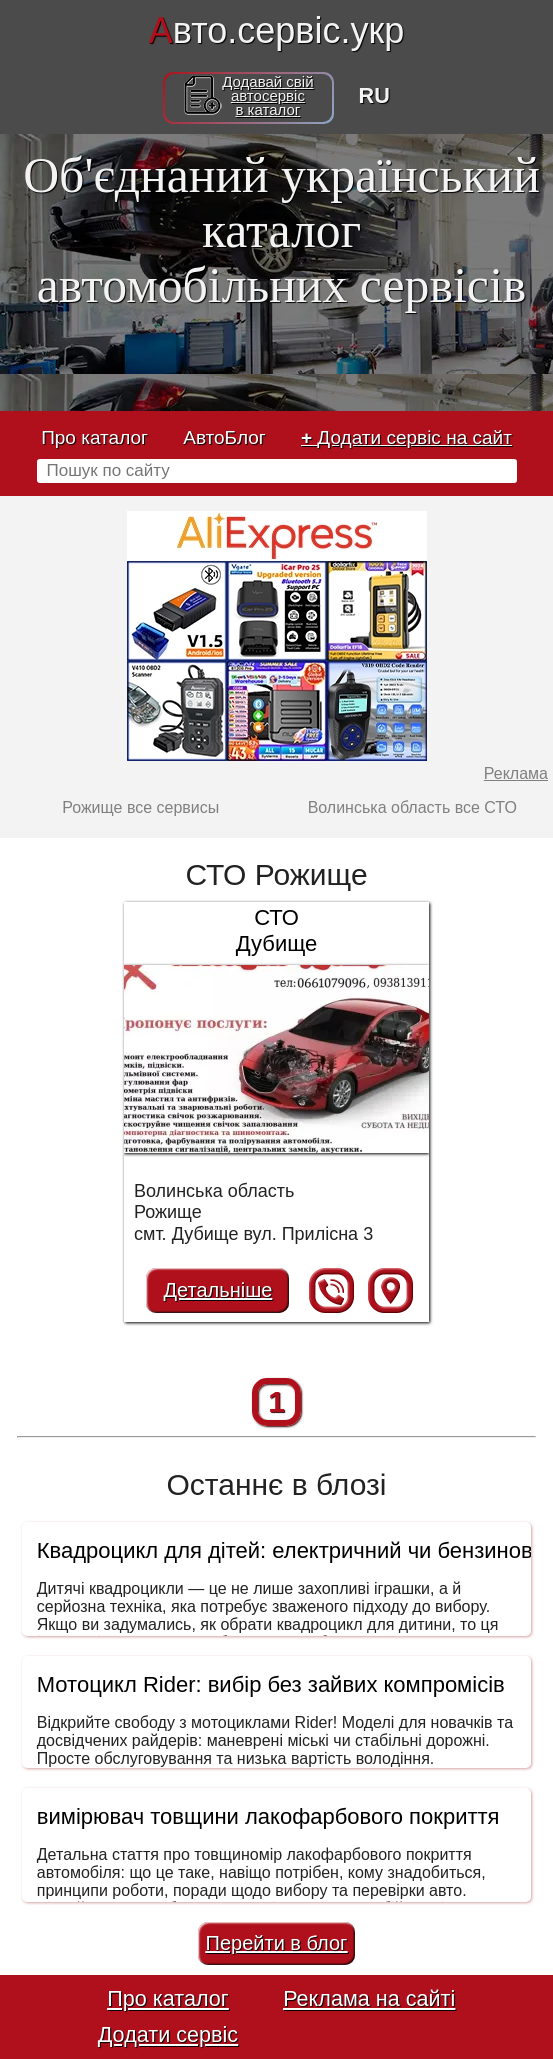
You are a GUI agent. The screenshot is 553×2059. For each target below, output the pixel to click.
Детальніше (218, 1290)
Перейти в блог (277, 1943)
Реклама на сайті (369, 1998)
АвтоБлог (224, 437)
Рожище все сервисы (140, 807)
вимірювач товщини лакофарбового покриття (268, 1816)
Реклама (516, 773)
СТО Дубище (277, 930)
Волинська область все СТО (412, 807)
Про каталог (94, 437)
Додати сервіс (168, 2034)
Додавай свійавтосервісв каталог (267, 96)
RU (374, 95)
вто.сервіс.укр (276, 30)
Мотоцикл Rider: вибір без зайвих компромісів (271, 1684)
